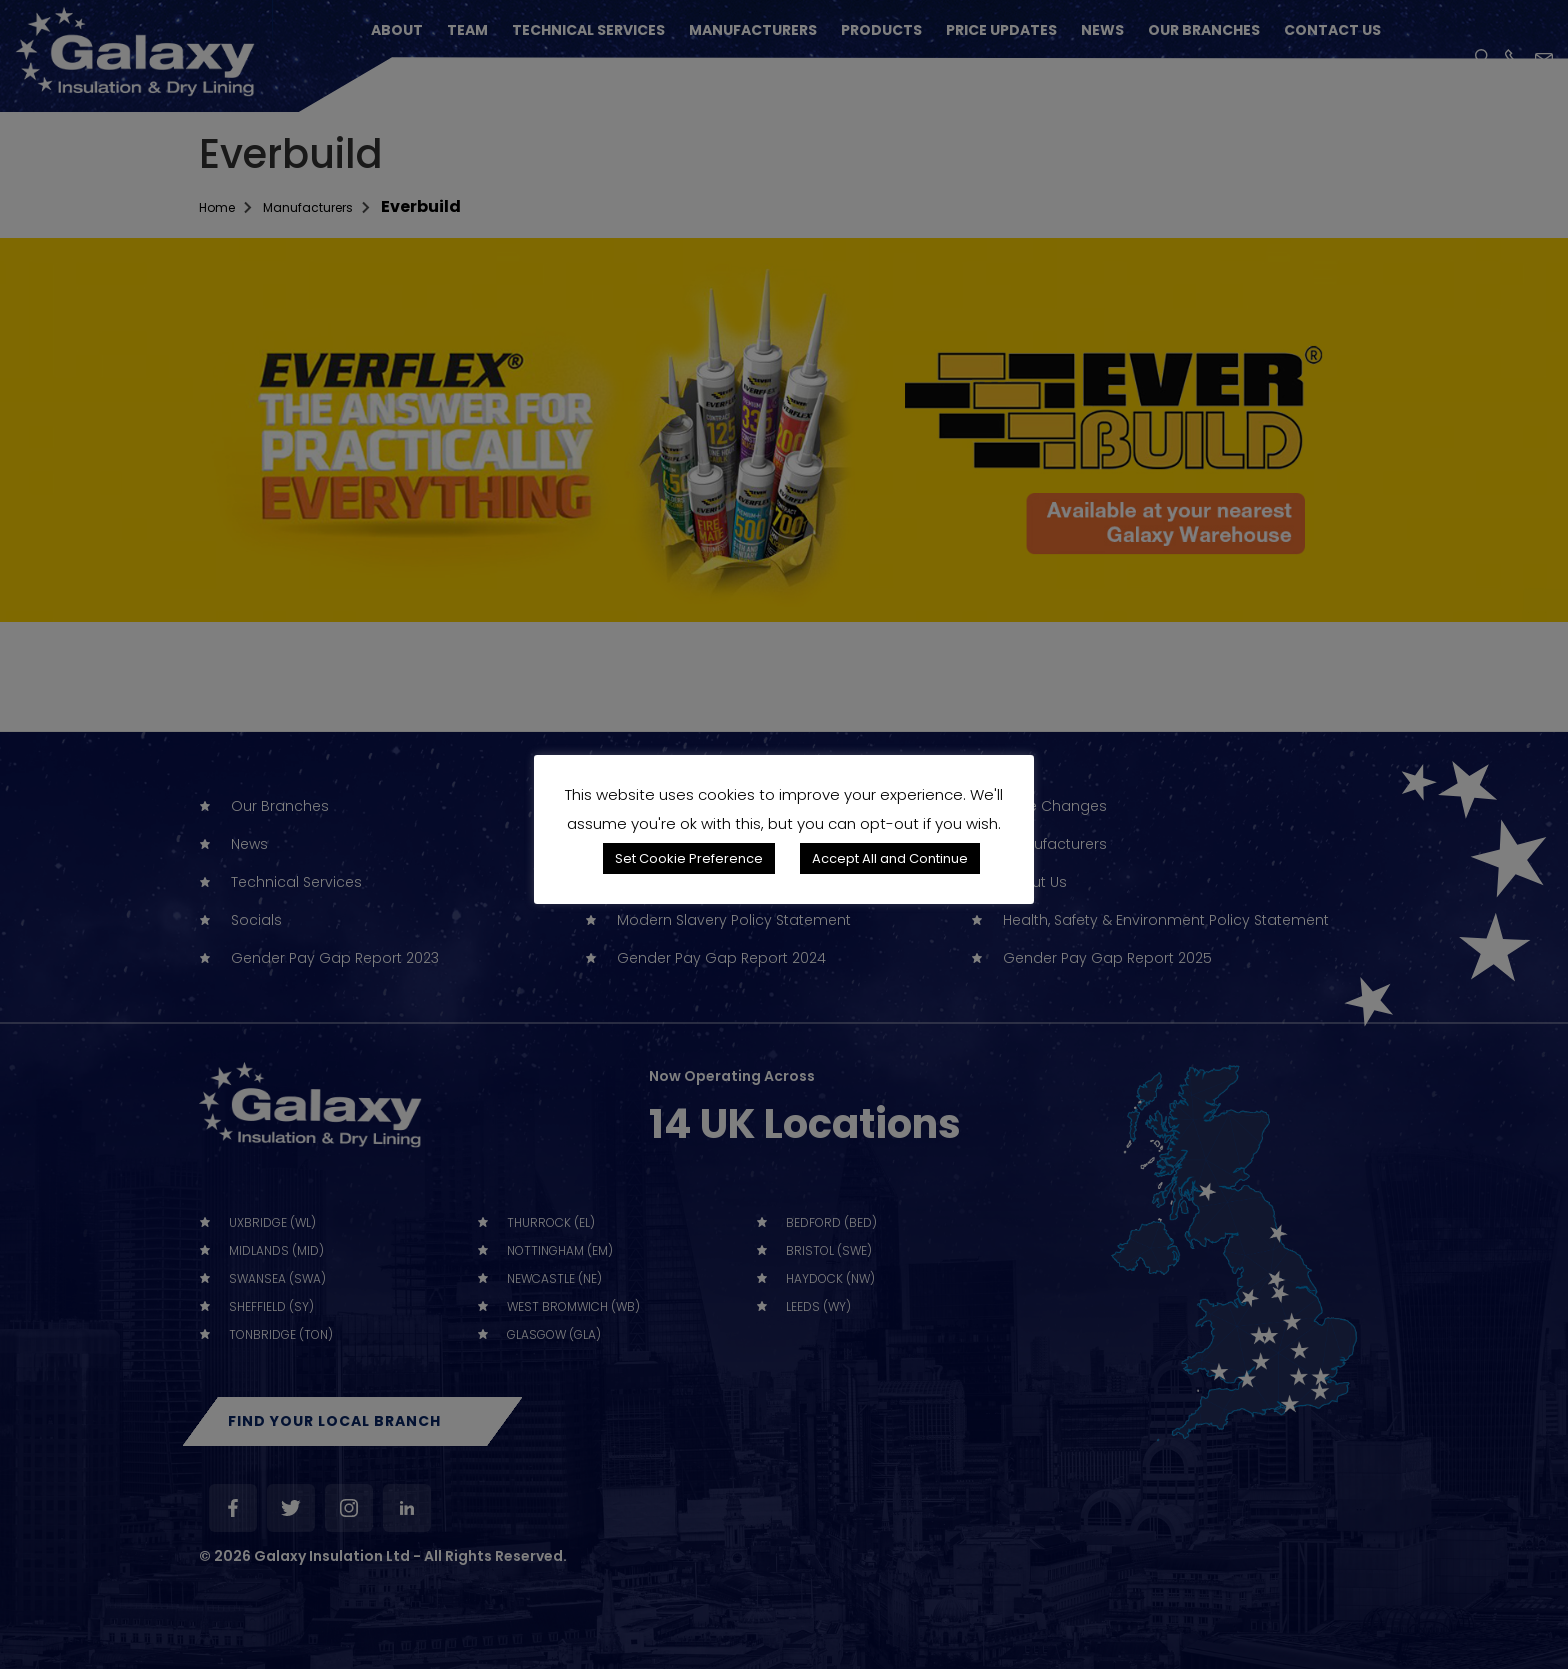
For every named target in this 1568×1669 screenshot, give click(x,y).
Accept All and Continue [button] (890, 858)
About (397, 30)
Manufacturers (753, 30)
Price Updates (1001, 30)
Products (881, 30)
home (222, 206)
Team (467, 30)
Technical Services (588, 30)
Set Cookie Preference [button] (689, 858)
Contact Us (1332, 30)
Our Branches (1204, 30)
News (1102, 30)
